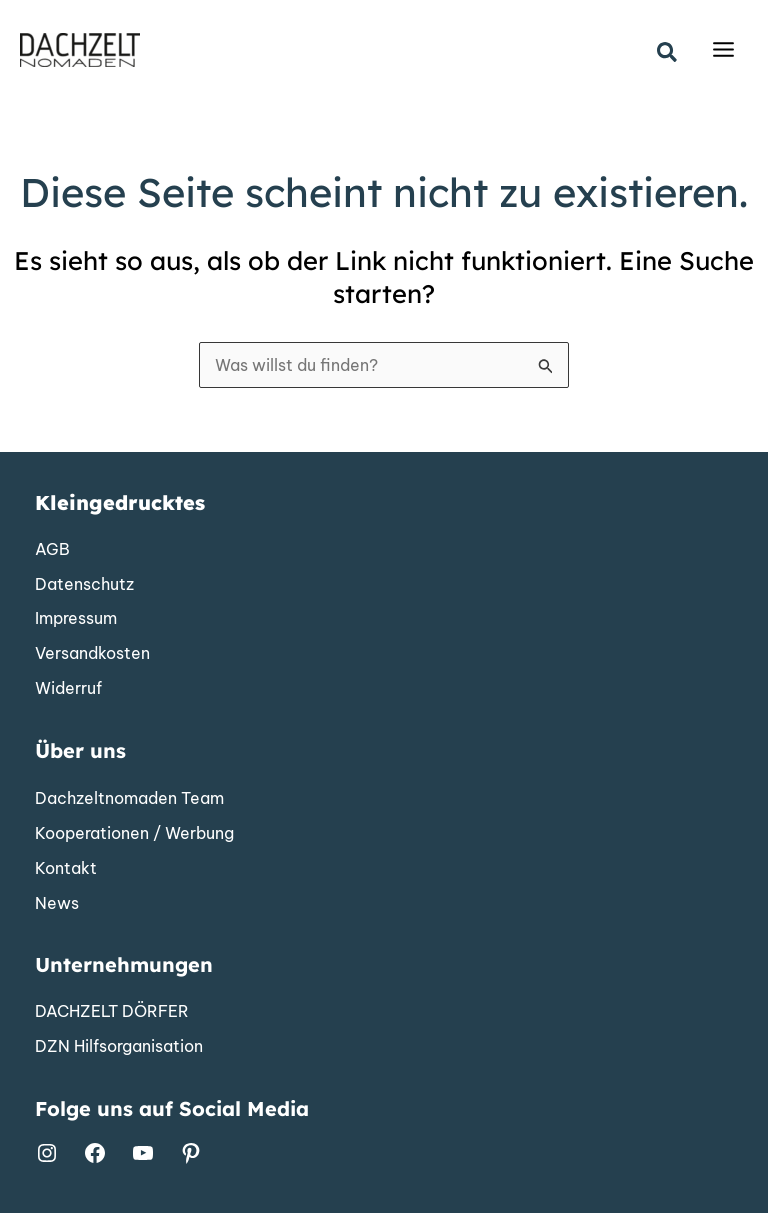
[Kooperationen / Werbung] (134, 834)
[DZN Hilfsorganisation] (119, 1047)
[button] (668, 53)
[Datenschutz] (84, 585)
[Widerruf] (68, 689)
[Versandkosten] (92, 654)
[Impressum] (76, 619)
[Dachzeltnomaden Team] (129, 799)
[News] (57, 904)
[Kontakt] (66, 869)
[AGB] (52, 550)
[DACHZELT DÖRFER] (112, 1012)
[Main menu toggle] (723, 50)
